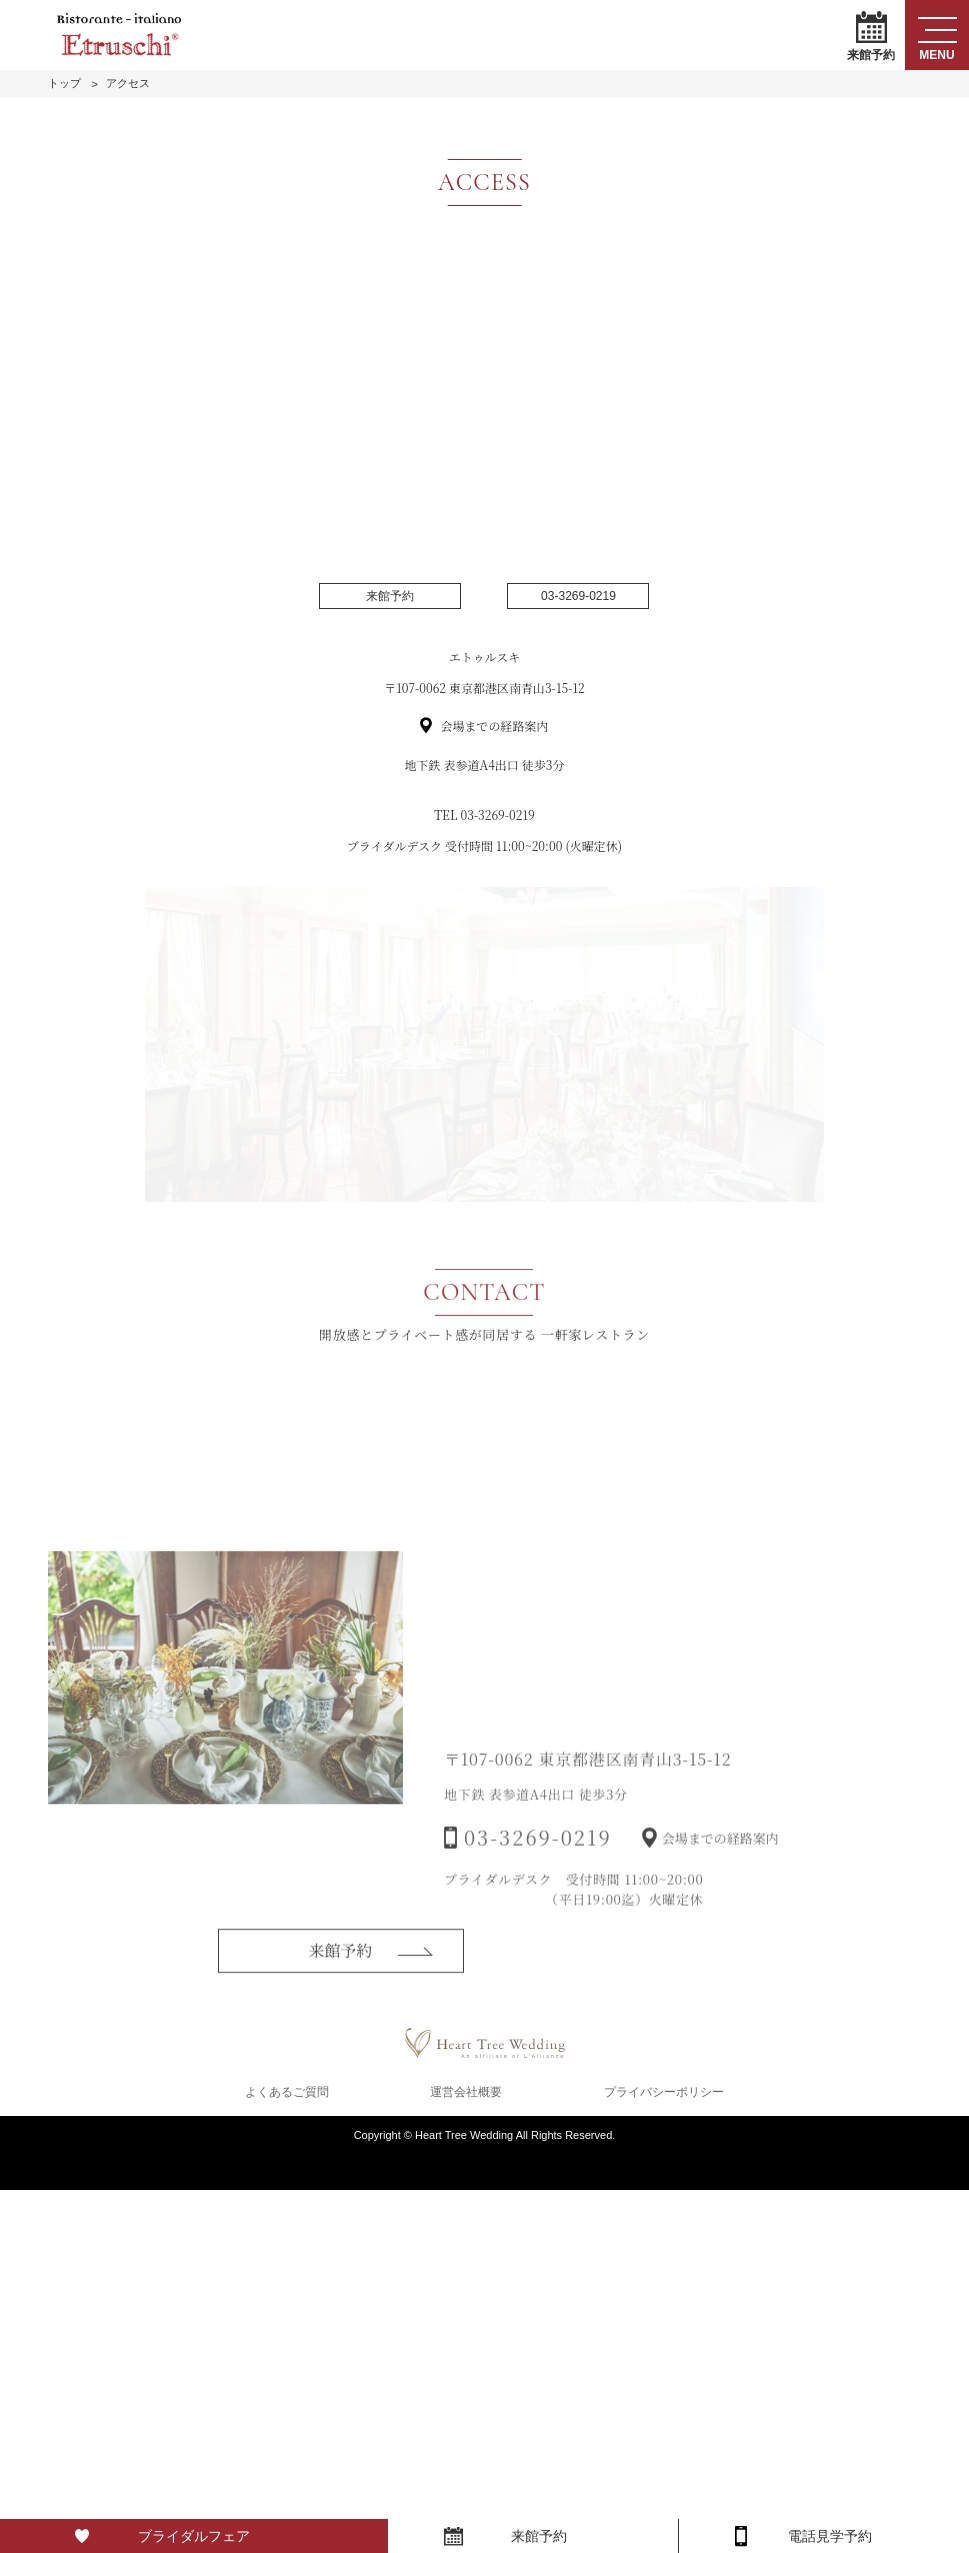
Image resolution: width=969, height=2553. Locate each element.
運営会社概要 (466, 2092)
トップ (64, 83)
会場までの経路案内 (494, 725)
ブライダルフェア (194, 2536)
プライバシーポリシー (664, 2092)
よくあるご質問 (287, 2092)
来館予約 (871, 35)
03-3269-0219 (578, 596)
